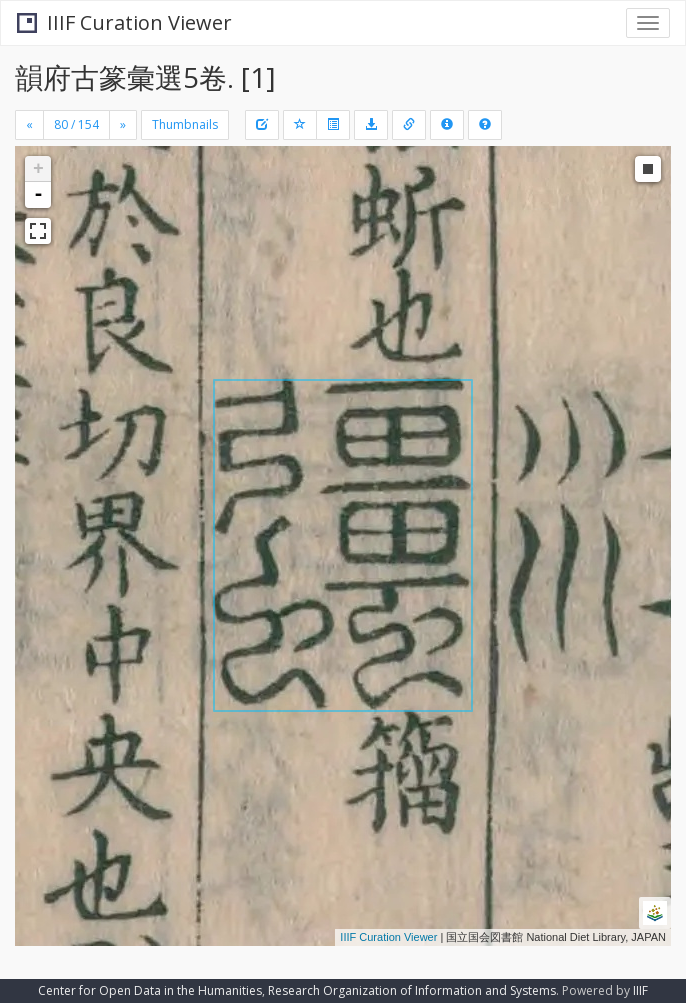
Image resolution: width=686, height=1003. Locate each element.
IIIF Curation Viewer (124, 22)
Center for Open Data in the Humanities (150, 990)
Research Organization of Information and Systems (412, 990)
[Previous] (29, 125)
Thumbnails (185, 124)
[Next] (123, 125)
